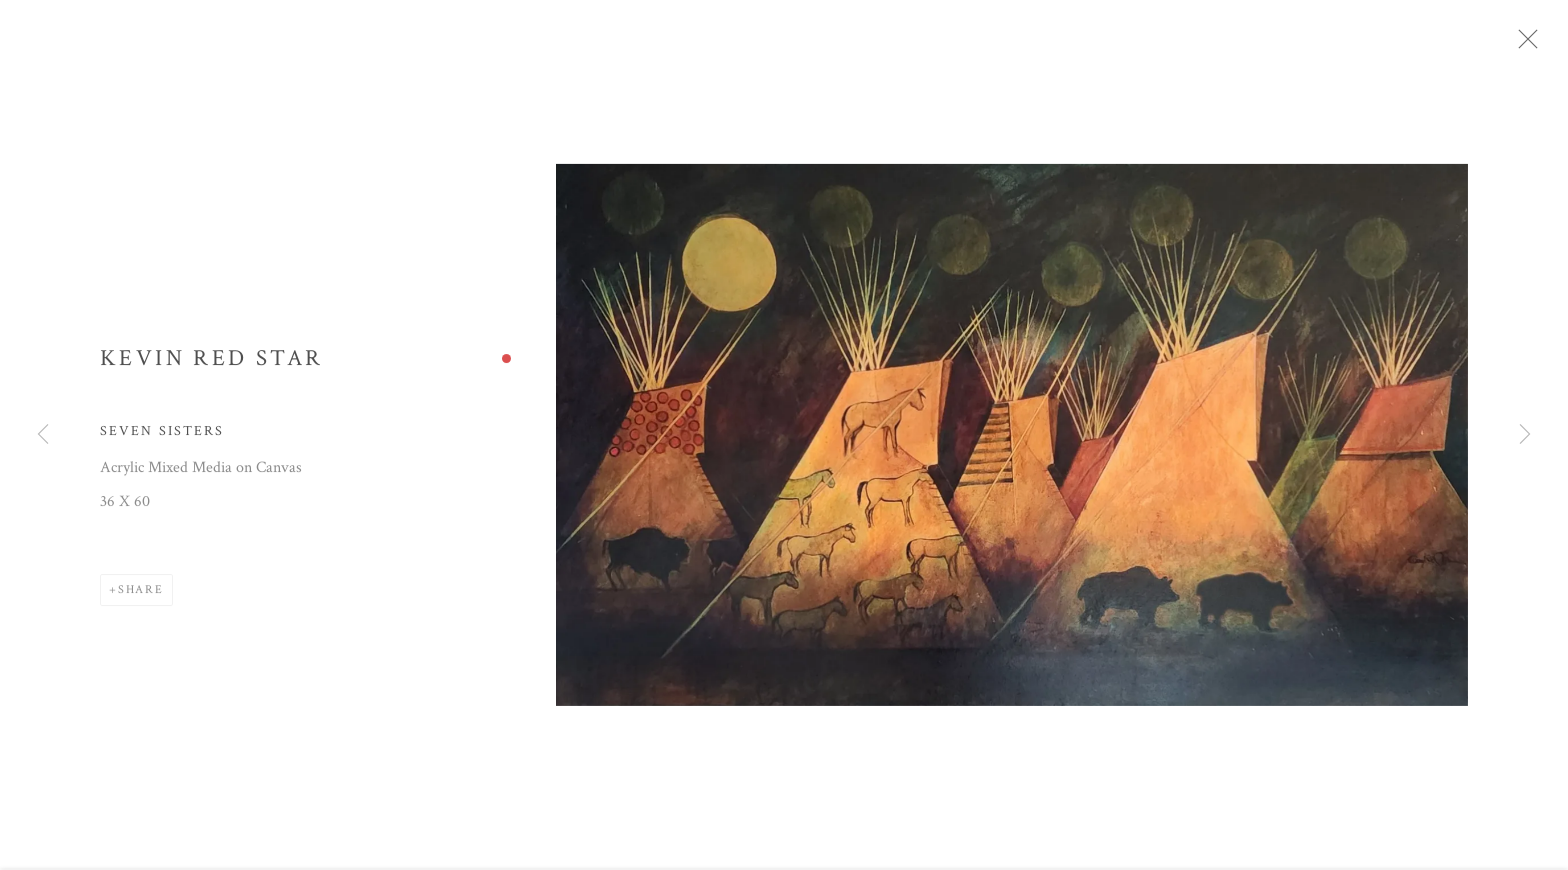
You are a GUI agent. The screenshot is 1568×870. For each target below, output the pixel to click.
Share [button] (141, 596)
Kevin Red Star (211, 365)
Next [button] (1525, 435)
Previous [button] (43, 435)
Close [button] (1540, 45)
